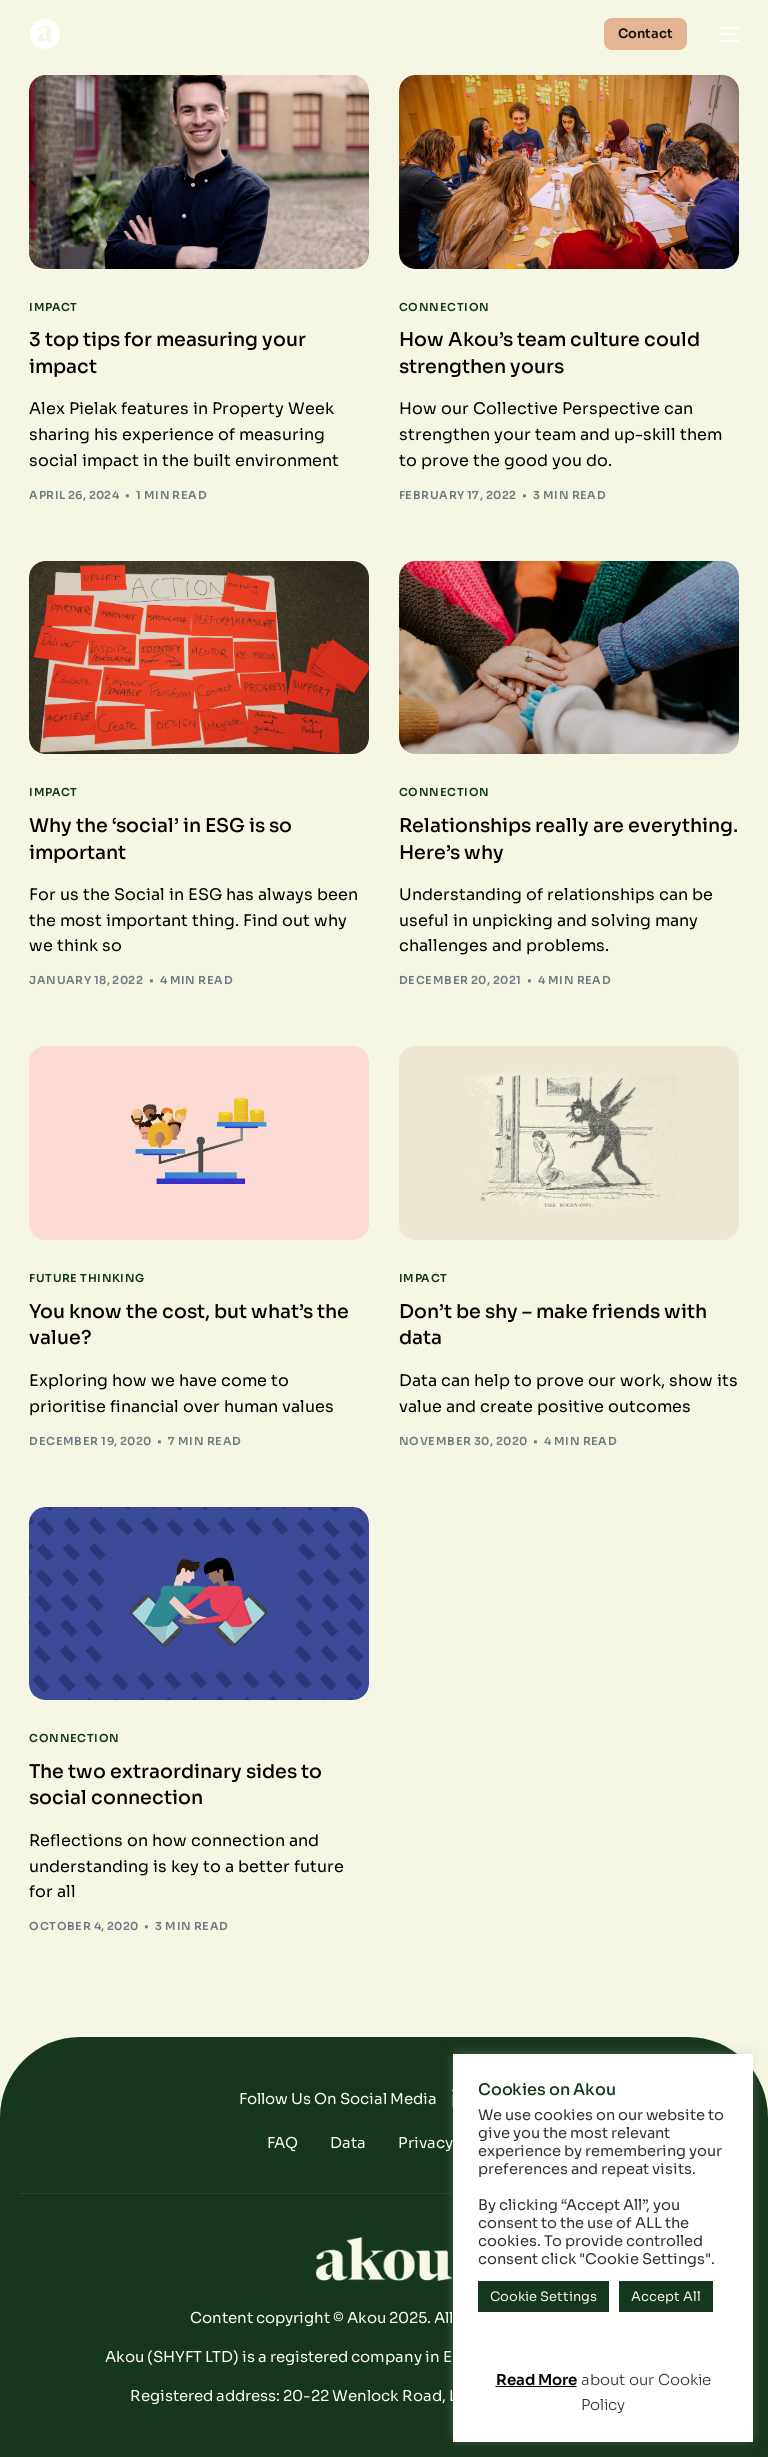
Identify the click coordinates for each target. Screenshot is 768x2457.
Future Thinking (87, 1278)
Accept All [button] (666, 2296)
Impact (53, 307)
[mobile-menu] (723, 34)
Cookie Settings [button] (543, 2296)
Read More (536, 2379)
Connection (444, 307)
